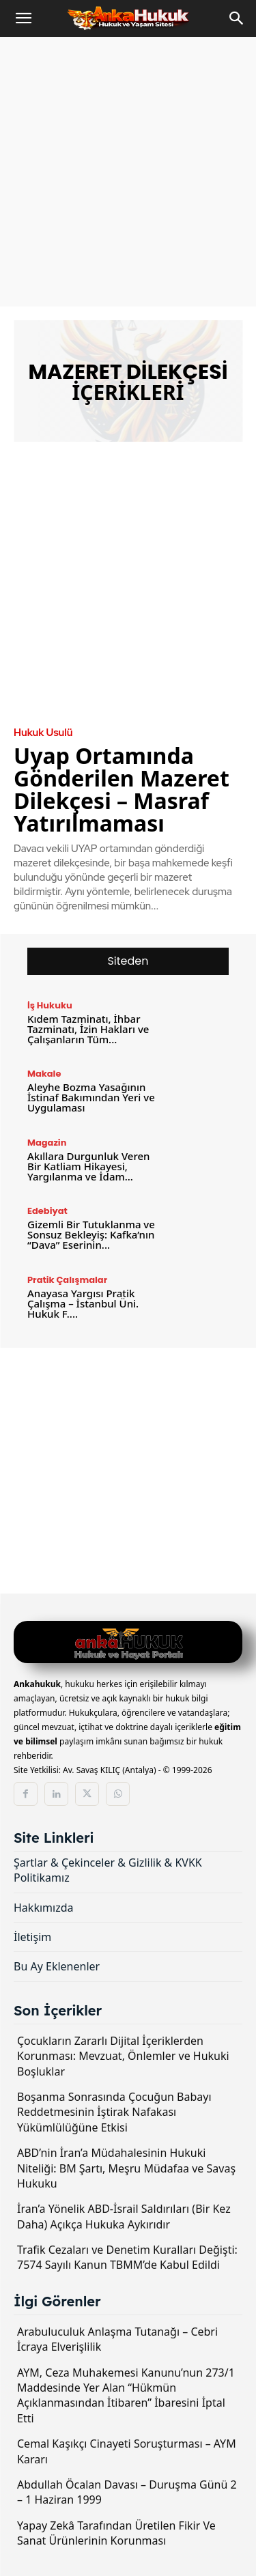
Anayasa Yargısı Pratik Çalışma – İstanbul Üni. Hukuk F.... (83, 1303)
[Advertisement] (128, 172)
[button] (23, 18)
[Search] (237, 18)
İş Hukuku (49, 1005)
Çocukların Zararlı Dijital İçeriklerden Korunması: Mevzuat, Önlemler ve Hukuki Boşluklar (123, 2056)
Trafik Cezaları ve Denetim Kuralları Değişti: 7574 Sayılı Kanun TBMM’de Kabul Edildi (127, 2257)
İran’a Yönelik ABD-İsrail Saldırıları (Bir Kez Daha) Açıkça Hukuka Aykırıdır (124, 2216)
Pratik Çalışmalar (67, 1279)
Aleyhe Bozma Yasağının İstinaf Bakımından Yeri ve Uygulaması (91, 1097)
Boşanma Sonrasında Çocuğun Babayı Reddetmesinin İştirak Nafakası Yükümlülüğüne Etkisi (114, 2112)
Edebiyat (47, 1210)
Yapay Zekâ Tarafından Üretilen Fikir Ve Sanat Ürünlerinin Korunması (116, 2533)
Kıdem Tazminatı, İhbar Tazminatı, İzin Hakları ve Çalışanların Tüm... (88, 1029)
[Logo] (128, 1644)
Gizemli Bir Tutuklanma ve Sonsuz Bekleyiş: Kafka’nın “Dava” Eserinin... (91, 1234)
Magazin (46, 1142)
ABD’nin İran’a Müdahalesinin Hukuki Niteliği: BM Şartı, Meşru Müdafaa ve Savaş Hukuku (126, 2168)
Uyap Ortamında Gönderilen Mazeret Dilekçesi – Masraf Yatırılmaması (121, 789)
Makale (44, 1073)
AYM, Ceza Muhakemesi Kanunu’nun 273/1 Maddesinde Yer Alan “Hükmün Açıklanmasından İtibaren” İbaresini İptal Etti (126, 2395)
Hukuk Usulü (43, 733)
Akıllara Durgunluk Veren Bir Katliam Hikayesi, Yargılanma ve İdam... (88, 1166)
